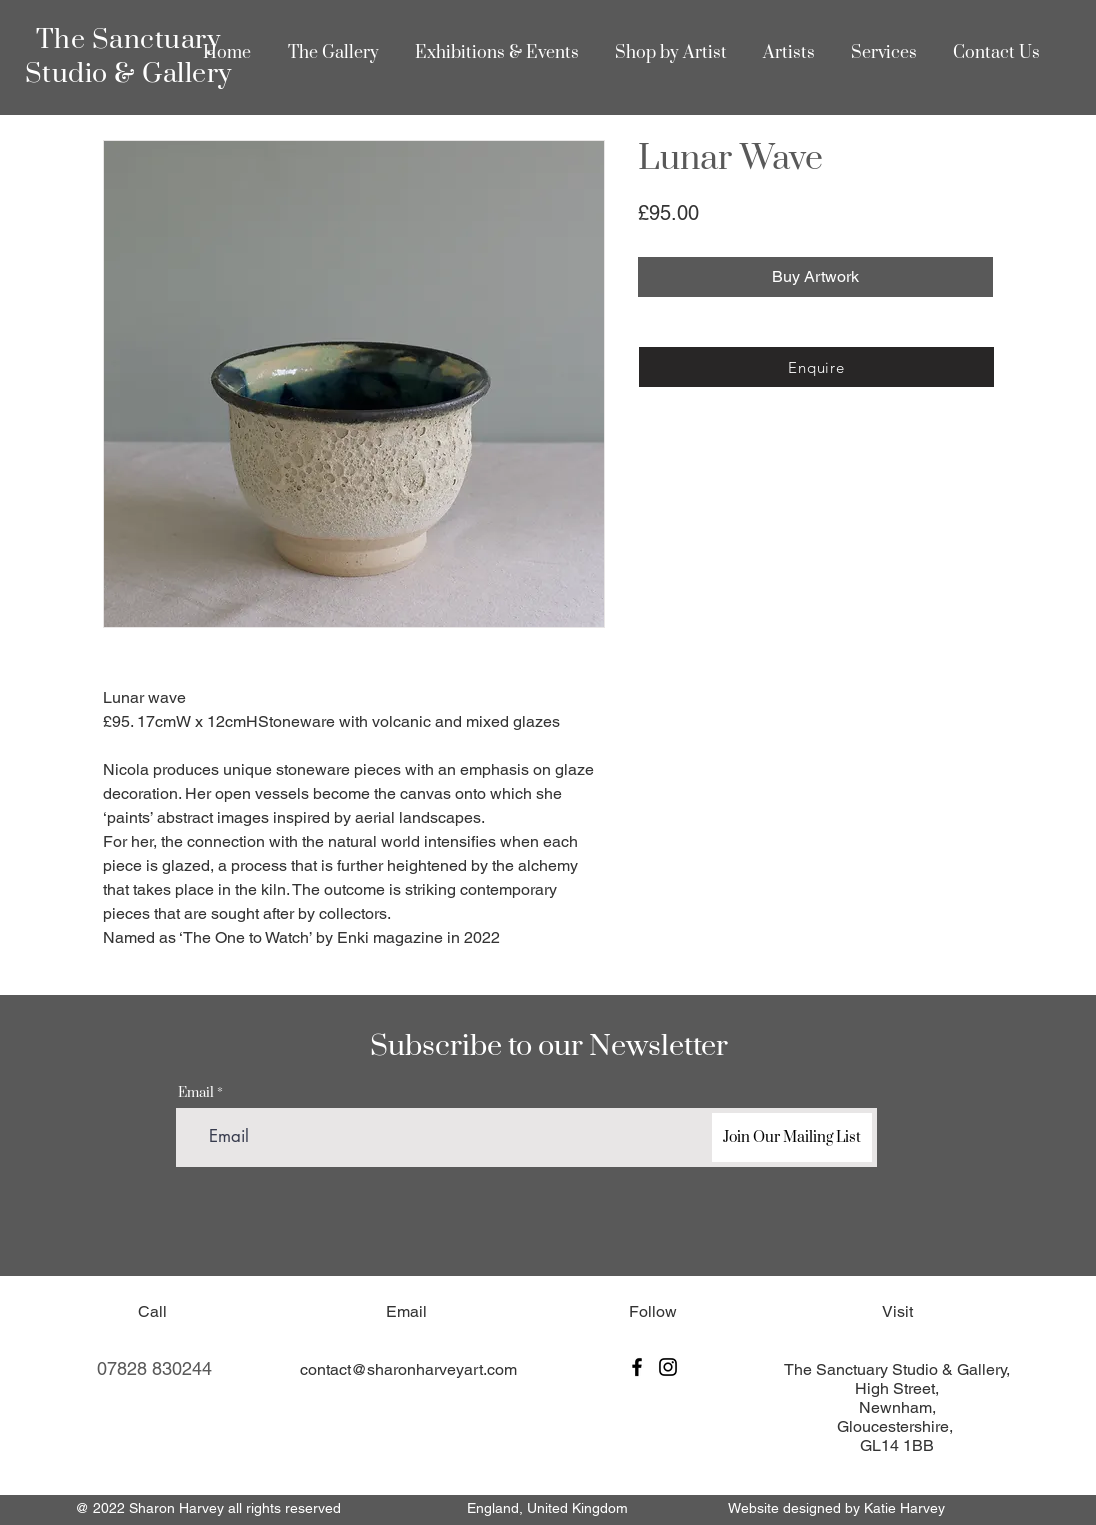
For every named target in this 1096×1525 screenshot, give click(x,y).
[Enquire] (816, 367)
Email (196, 1093)
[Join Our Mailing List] (792, 1137)
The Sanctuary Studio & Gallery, (897, 1369)
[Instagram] (668, 1367)
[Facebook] (637, 1367)
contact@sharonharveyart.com (408, 1369)
